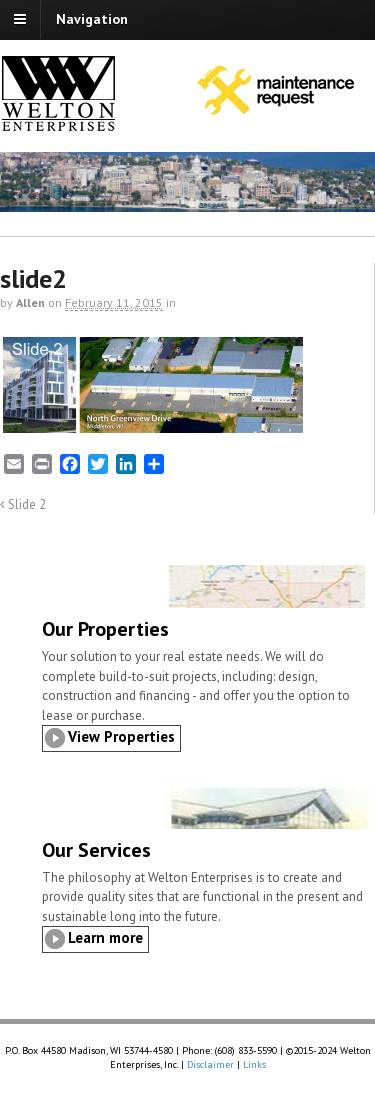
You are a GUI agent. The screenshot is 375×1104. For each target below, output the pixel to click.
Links (254, 1064)
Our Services (96, 850)
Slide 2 (23, 504)
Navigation (92, 19)
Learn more (105, 937)
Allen (30, 302)
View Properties (121, 736)
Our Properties (105, 629)
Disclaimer (210, 1064)
